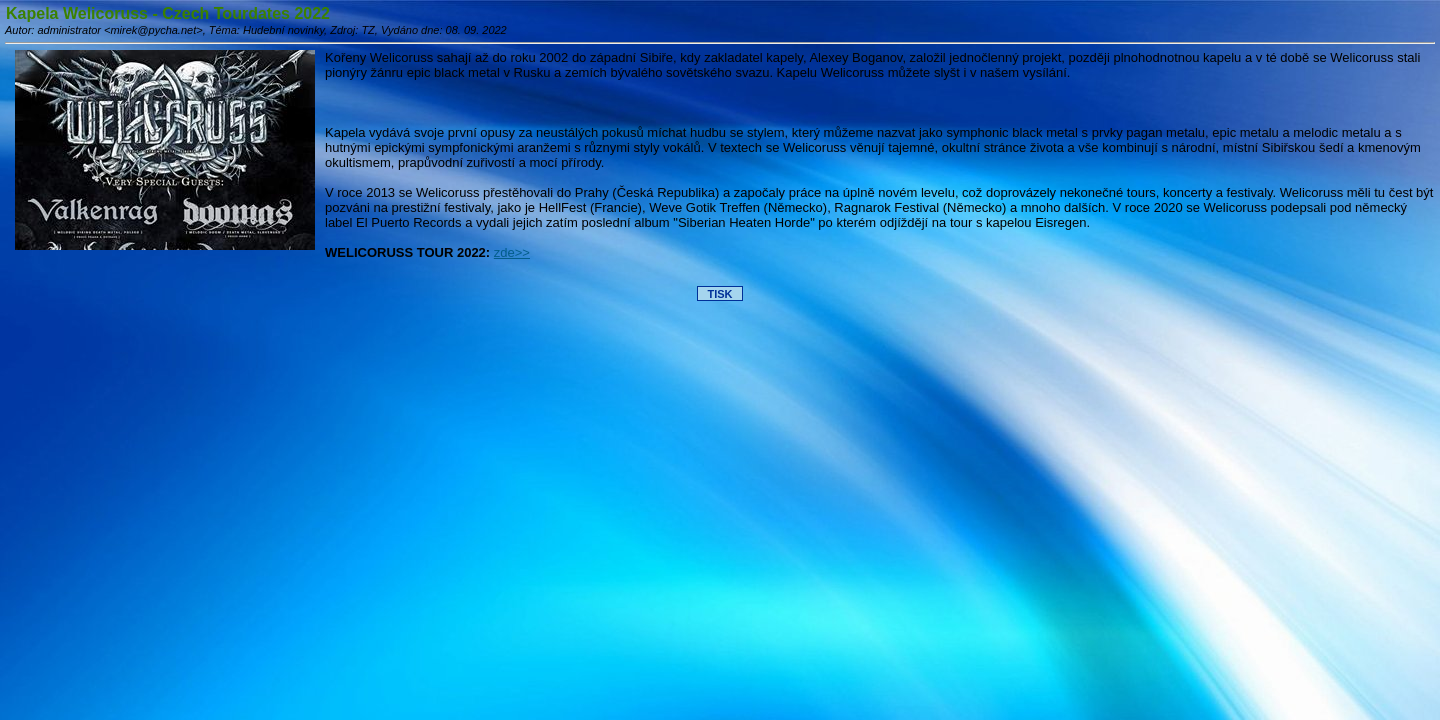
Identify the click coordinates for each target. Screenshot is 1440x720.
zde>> (512, 252)
